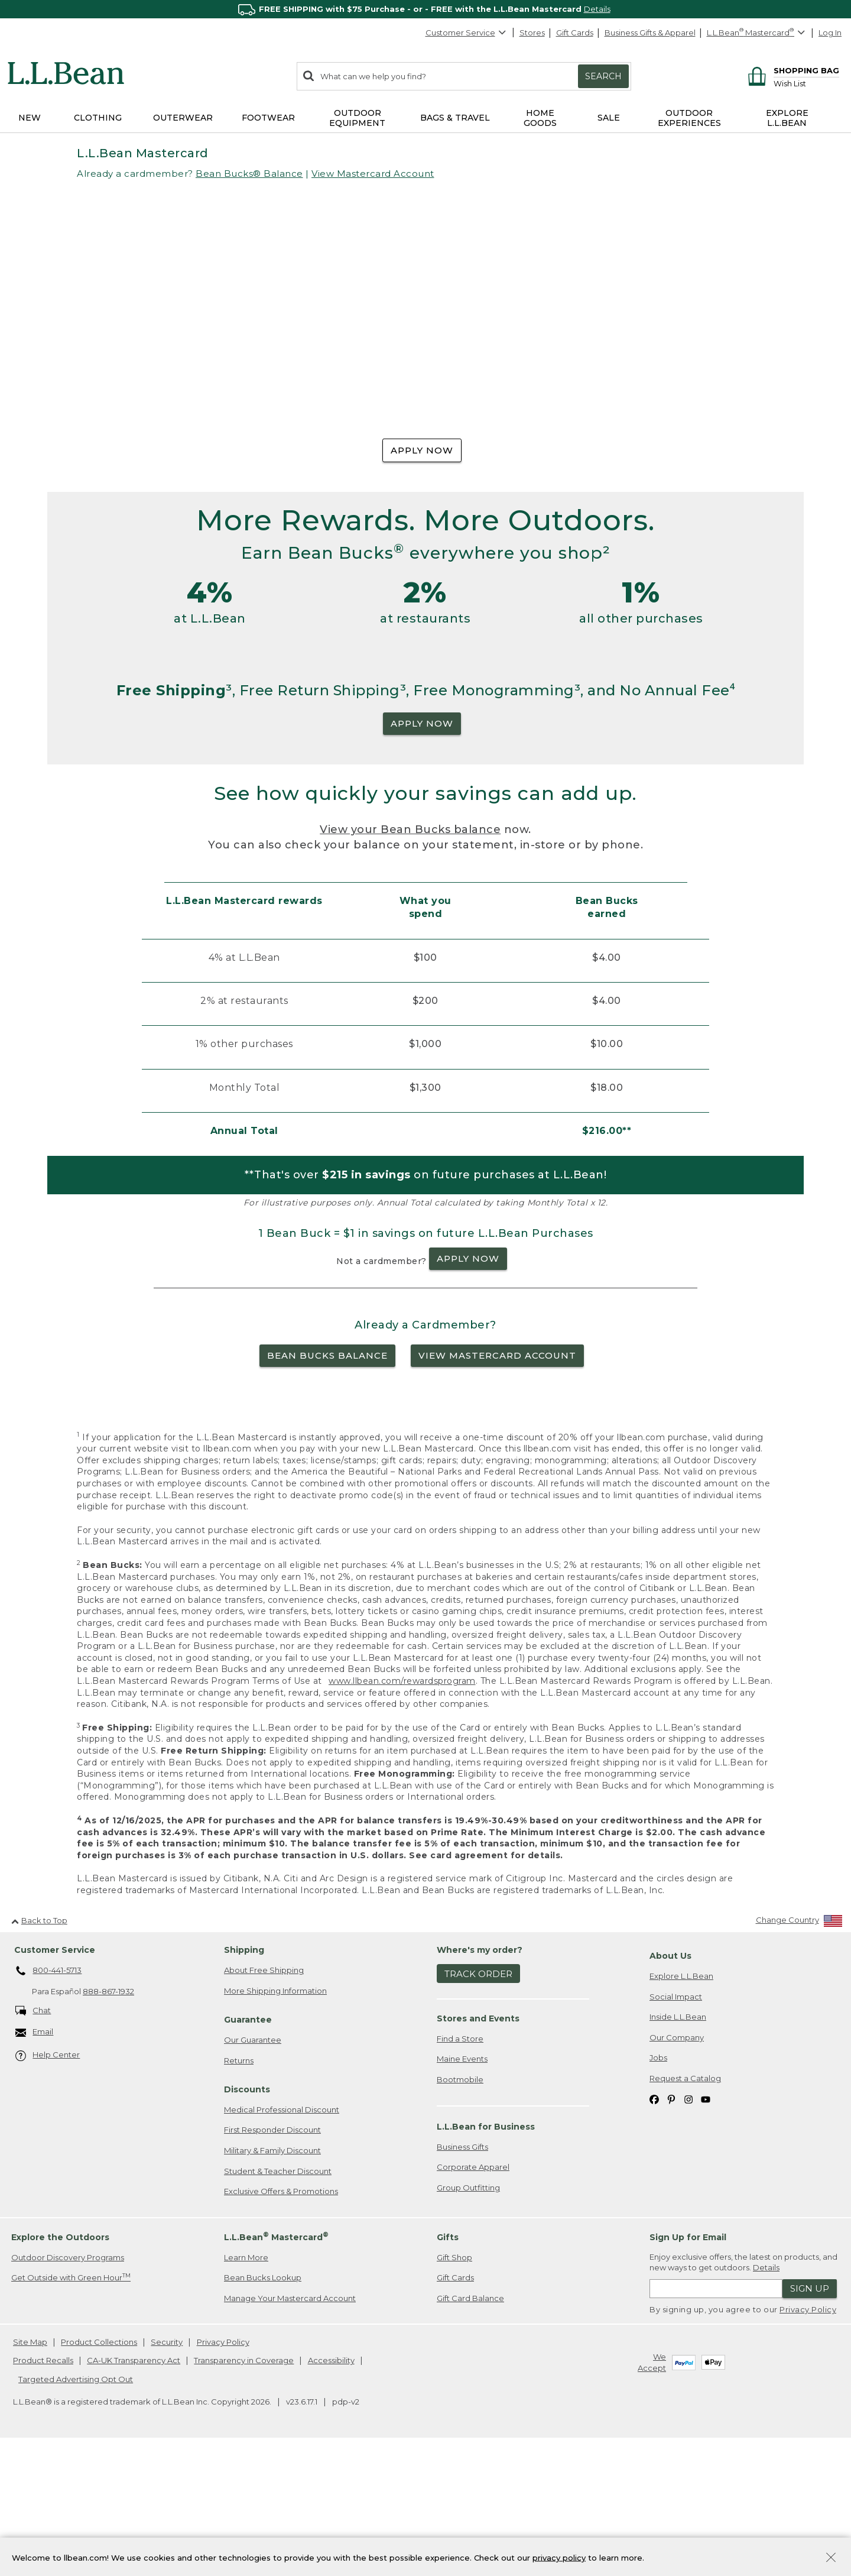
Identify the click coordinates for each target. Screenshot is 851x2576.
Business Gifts (462, 2272)
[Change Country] (799, 2048)
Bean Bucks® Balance (249, 173)
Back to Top (39, 2046)
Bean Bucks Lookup (262, 2403)
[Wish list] (806, 83)
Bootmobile (460, 2205)
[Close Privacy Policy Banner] (831, 2558)
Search (603, 76)
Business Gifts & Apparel (650, 32)
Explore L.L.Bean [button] (787, 118)
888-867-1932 (108, 2118)
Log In (830, 32)
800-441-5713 (48, 2097)
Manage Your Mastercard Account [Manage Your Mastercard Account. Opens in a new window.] (290, 2424)
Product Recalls (43, 2486)
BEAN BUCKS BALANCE (327, 1481)
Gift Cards (574, 32)
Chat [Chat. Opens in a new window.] (33, 2137)
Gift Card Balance (470, 2424)
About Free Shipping (264, 2096)
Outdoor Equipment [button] (357, 118)
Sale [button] (608, 117)
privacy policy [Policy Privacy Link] (559, 2557)
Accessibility (331, 2486)
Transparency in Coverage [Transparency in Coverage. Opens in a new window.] (244, 2486)
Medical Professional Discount (281, 2235)
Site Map (30, 2468)
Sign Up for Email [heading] (687, 2363)
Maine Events (462, 2185)
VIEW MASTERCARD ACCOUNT (497, 1481)
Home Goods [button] (540, 118)
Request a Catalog (685, 2204)
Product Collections (99, 2468)
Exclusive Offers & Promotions (281, 2317)
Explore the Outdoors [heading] (60, 2363)
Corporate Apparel (473, 2293)
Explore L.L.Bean (681, 2102)
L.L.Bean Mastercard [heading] (276, 2362)
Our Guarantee (252, 2165)
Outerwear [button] (183, 117)
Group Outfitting (468, 2313)
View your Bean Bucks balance (410, 956)
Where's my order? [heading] (479, 2075)
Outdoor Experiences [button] (689, 118)
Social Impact (675, 2122)
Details (597, 9)
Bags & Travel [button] (455, 117)
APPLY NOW (422, 449)
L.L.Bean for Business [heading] (486, 2252)
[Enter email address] (715, 2414)
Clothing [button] (98, 117)
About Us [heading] (670, 2081)
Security (167, 2468)
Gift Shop (454, 2383)
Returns (239, 2186)
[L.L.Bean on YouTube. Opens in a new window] (705, 2225)
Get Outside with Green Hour (71, 2403)
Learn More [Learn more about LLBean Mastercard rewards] (246, 2383)
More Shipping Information (275, 2116)
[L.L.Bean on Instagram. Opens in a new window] (688, 2225)
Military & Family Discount (272, 2276)
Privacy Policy (807, 2435)
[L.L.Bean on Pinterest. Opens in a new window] (671, 2225)
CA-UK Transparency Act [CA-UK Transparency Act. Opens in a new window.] (133, 2486)
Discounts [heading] (247, 2215)
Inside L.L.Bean (677, 2142)
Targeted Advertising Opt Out (75, 2505)
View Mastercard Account (372, 173)
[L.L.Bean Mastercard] (757, 32)
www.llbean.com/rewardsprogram (402, 1806)
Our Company (676, 2163)
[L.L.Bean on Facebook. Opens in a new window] (654, 2225)
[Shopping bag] (791, 70)
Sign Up (809, 2414)
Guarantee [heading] (248, 2145)
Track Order (478, 2099)
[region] (425, 9)
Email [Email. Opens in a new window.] (34, 2158)
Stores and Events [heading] (478, 2144)
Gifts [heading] (448, 2363)
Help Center (47, 2182)
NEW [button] (29, 117)
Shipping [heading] (244, 2075)
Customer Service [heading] (54, 2075)
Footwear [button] (268, 117)
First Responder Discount (272, 2256)
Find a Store (460, 2164)
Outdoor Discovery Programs (67, 2383)
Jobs (658, 2183)
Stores (532, 32)
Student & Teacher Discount (278, 2297)
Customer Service (466, 32)
